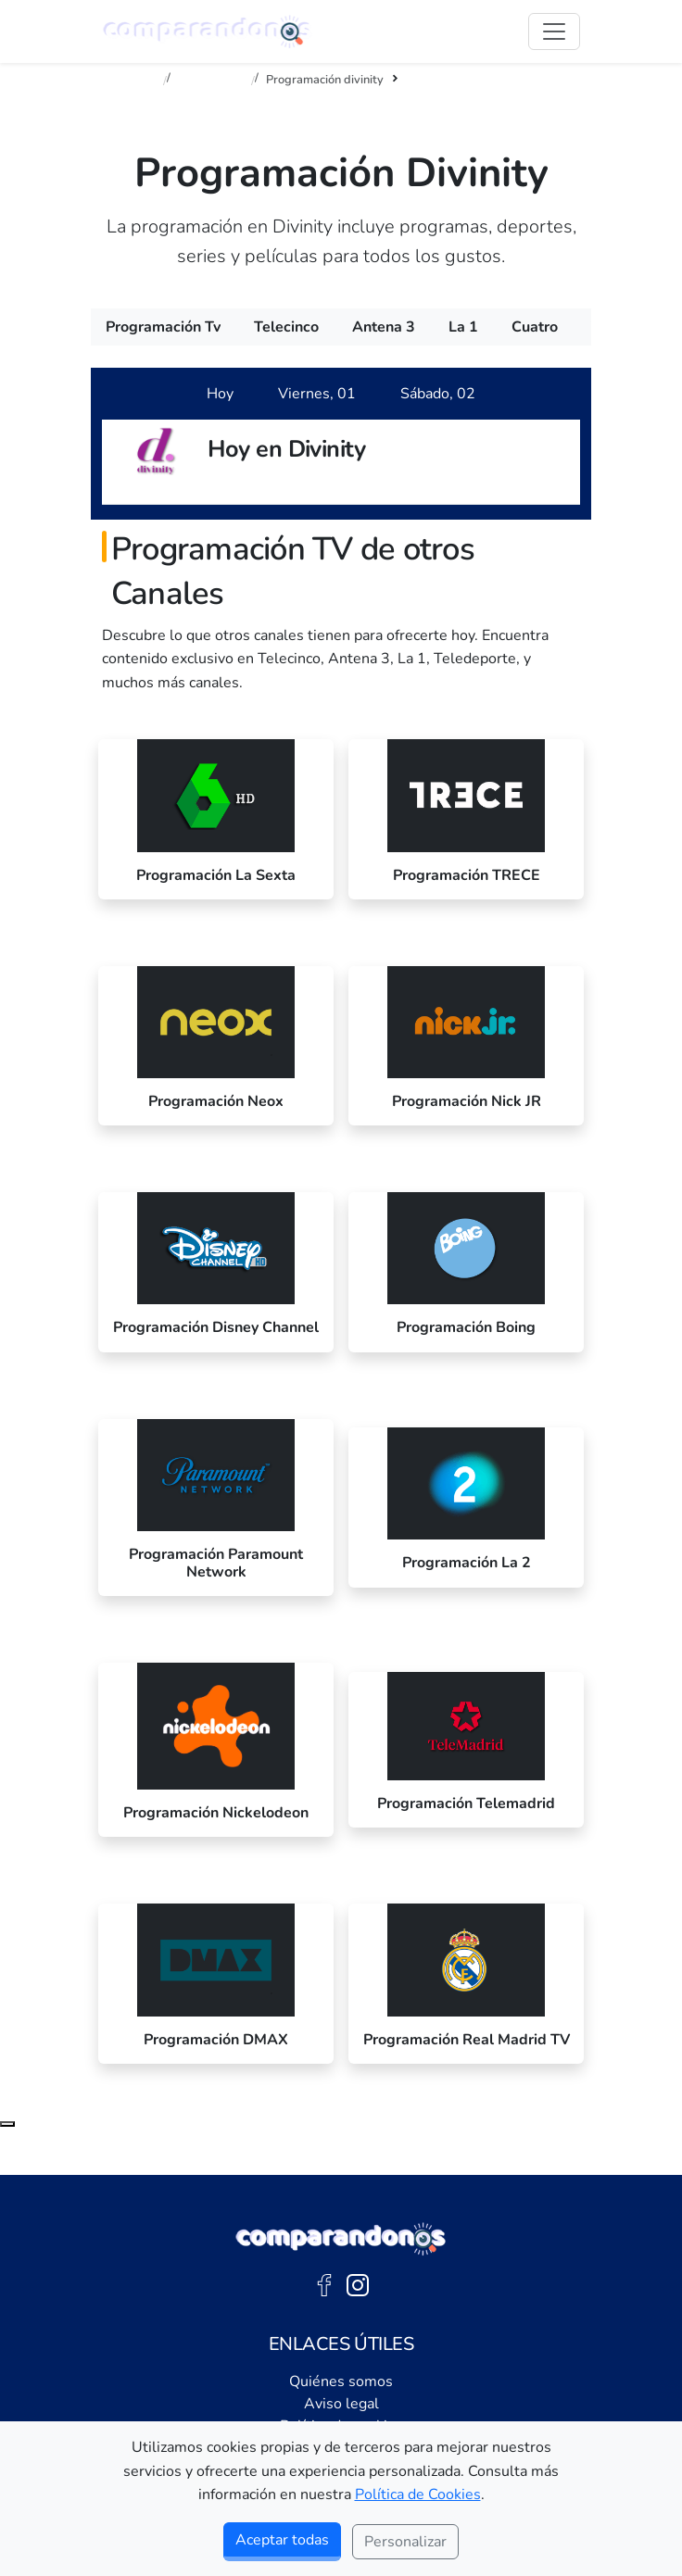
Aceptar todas (282, 2540)
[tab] (220, 394)
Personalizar (405, 2542)
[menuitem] (163, 327)
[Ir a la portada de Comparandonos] (341, 2238)
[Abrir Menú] (554, 31)
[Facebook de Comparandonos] (324, 2284)
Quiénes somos (341, 2381)
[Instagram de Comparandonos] (358, 2284)
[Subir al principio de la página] (7, 2124)
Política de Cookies (418, 2494)
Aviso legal (341, 2404)
